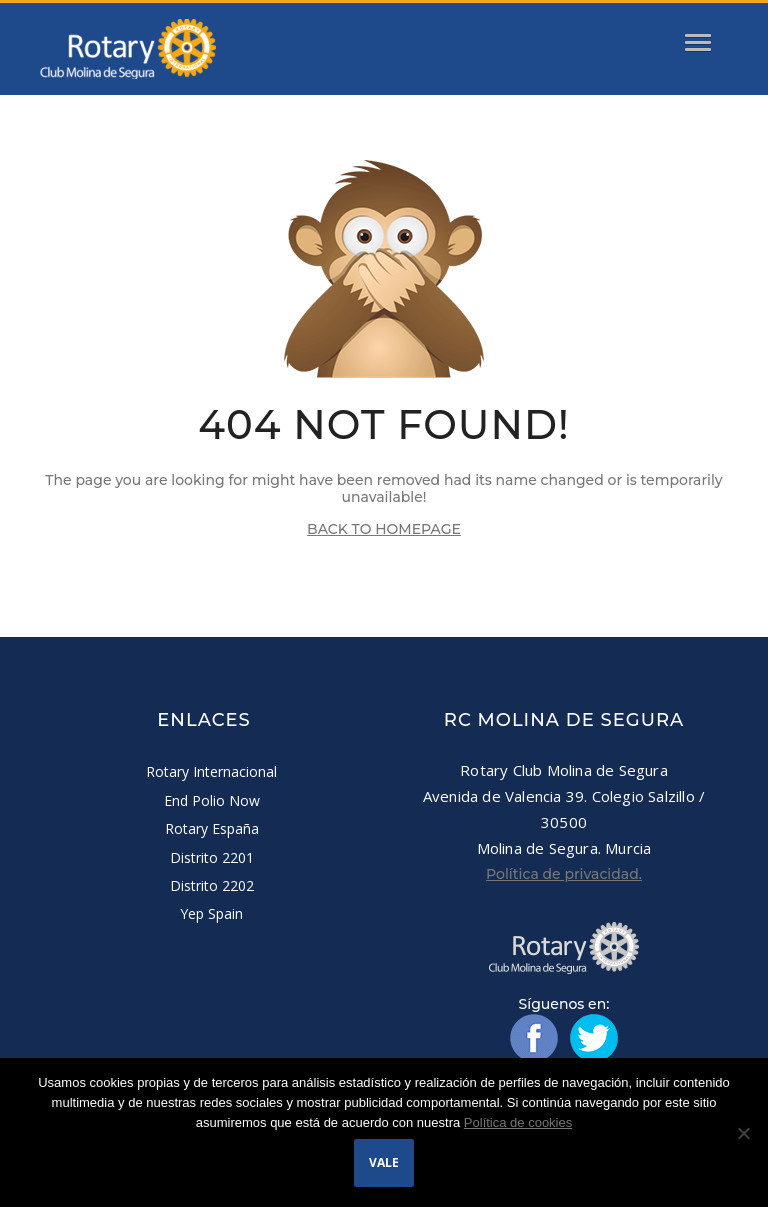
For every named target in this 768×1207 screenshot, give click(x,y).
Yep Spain (211, 913)
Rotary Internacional (211, 771)
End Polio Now (212, 800)
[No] (743, 1133)
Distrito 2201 (212, 857)
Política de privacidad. (564, 874)
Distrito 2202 (212, 885)
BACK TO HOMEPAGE (384, 529)
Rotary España (212, 828)
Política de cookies (518, 1122)
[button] (671, 34)
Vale (384, 1162)
